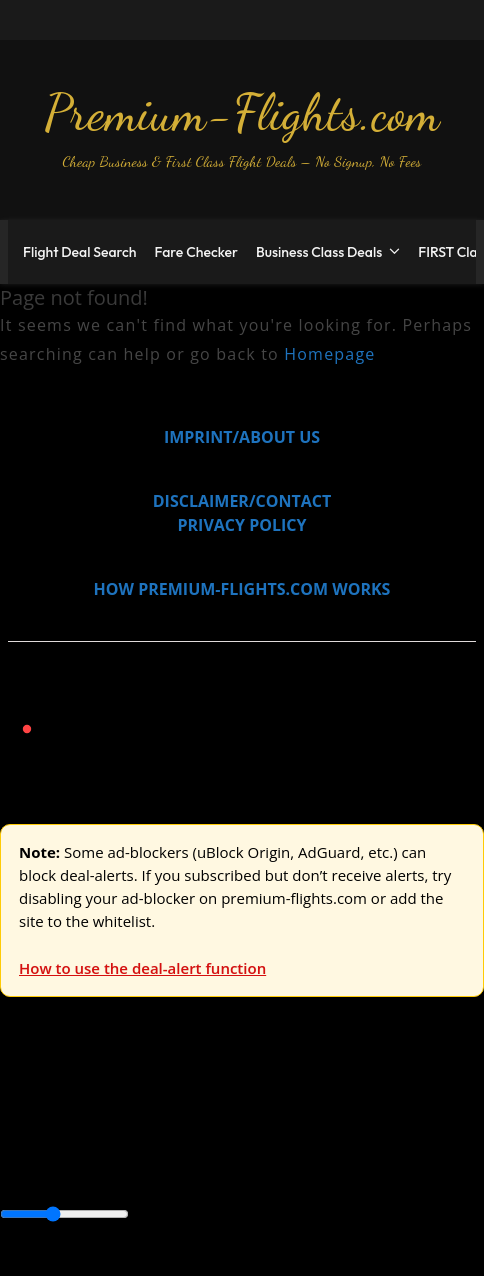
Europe (27, 1102)
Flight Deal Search (80, 252)
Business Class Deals (319, 252)
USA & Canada (111, 1102)
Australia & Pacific (148, 1147)
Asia (62, 1147)
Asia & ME (206, 1102)
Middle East (224, 1171)
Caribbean (368, 1147)
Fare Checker (196, 252)
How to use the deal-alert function (142, 968)
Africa (21, 1147)
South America (326, 1171)
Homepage (329, 354)
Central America (59, 1171)
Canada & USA (272, 1147)
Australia (280, 1102)
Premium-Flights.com (242, 113)
